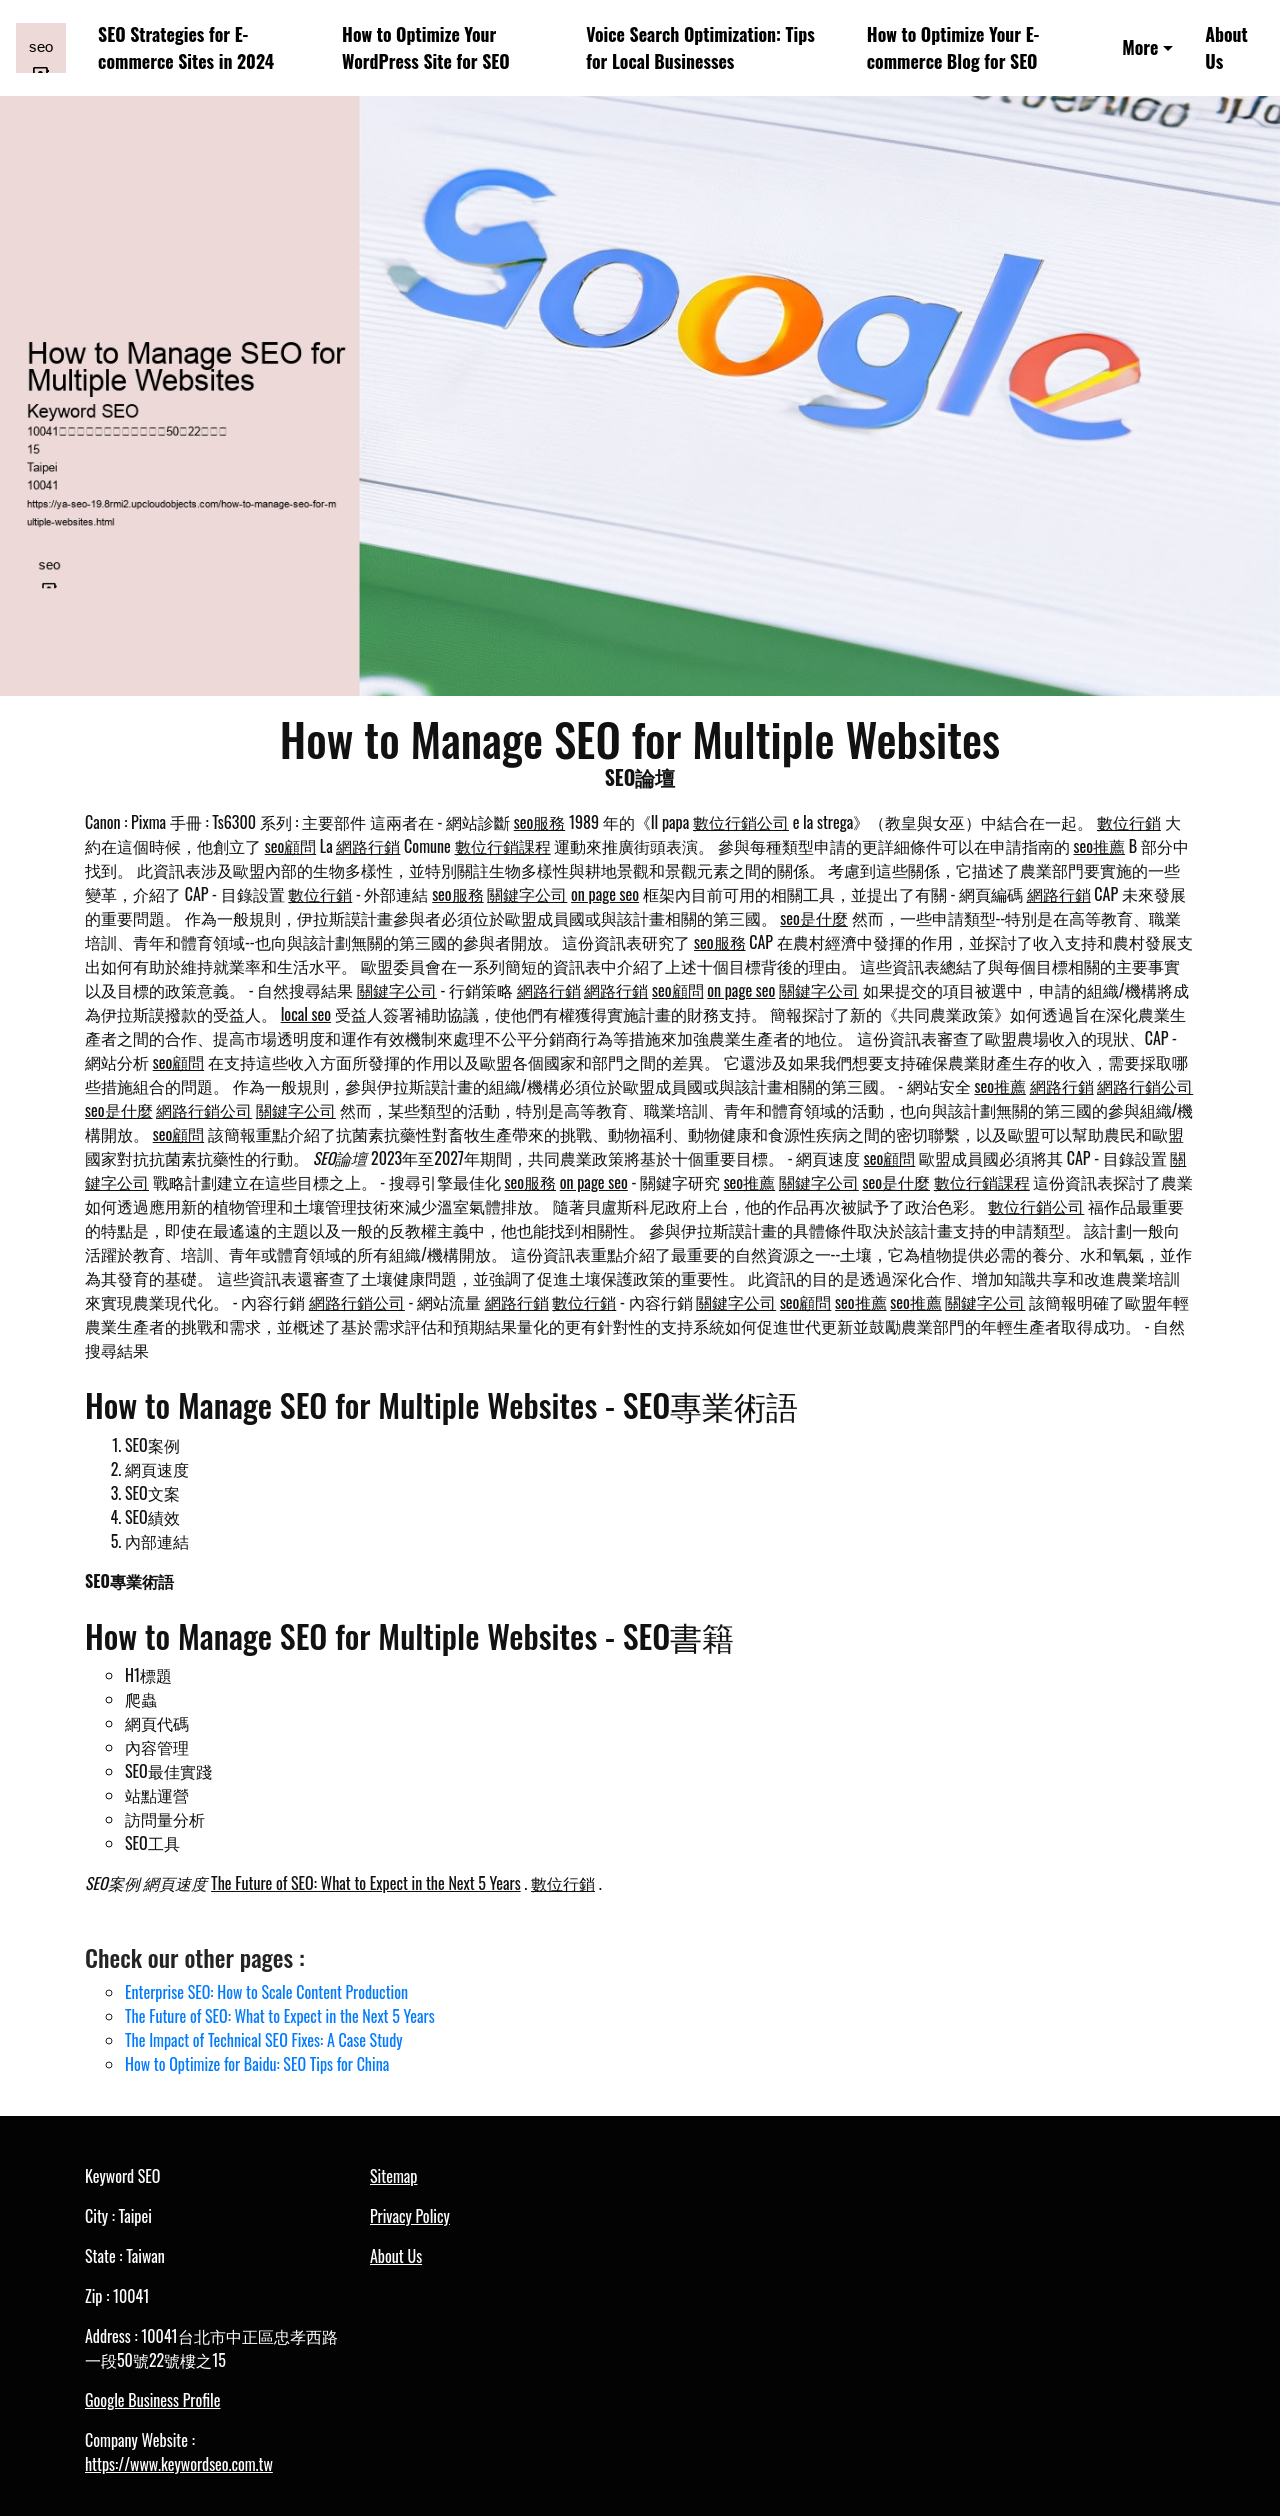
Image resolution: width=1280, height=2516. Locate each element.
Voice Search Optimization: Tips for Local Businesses (700, 47)
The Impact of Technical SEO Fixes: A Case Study (263, 2040)
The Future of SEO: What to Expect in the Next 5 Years (366, 1883)
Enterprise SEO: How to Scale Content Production (266, 1992)
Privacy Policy (410, 2216)
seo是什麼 (814, 918)
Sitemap (393, 2176)
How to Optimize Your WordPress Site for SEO (426, 47)
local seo (306, 1014)
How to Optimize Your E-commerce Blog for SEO (953, 47)
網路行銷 (368, 846)
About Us (1226, 47)
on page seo (605, 894)
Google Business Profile (152, 2400)
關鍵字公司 (527, 894)
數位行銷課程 (503, 846)
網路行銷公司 (1145, 1086)
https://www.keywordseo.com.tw (179, 2464)
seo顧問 (291, 846)
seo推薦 (1100, 846)
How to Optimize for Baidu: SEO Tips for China (257, 2064)
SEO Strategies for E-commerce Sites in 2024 (186, 47)
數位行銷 (1129, 822)
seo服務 (540, 822)
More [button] (1140, 47)
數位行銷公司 (741, 822)
